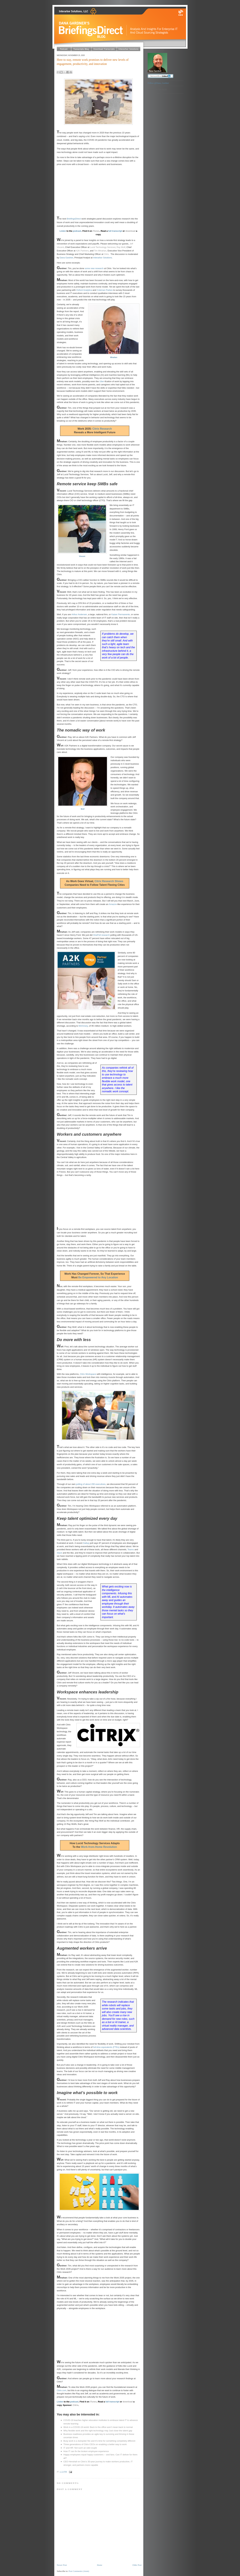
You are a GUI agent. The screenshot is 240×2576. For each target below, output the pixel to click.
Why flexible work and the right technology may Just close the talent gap (97, 2430)
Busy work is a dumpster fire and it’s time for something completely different (99, 2441)
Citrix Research (102, 428)
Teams (130, 1549)
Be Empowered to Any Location (98, 1277)
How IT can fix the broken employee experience (86, 2451)
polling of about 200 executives (91, 1484)
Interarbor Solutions (102, 257)
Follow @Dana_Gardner (158, 83)
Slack (59, 1553)
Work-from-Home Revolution (99, 1846)
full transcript (115, 231)
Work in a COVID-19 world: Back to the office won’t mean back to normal (98, 2427)
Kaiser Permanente (120, 614)
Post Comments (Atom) (79, 2571)
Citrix (106, 254)
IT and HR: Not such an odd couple (80, 2448)
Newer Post (62, 2565)
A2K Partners (82, 250)
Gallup (86, 1543)
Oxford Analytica (84, 290)
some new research (94, 268)
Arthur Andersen (79, 614)
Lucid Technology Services (102, 247)
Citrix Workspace (88, 1374)
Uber (101, 381)
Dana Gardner (66, 257)
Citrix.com (61, 2390)
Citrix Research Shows (109, 881)
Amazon (113, 904)
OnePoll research (101, 935)
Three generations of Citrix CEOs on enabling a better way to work (95, 2444)
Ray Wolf (121, 247)
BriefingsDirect (74, 218)
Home (99, 2565)
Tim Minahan (100, 250)
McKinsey (83, 1026)
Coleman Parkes (105, 290)
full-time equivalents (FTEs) (106, 2047)
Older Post (137, 2565)
